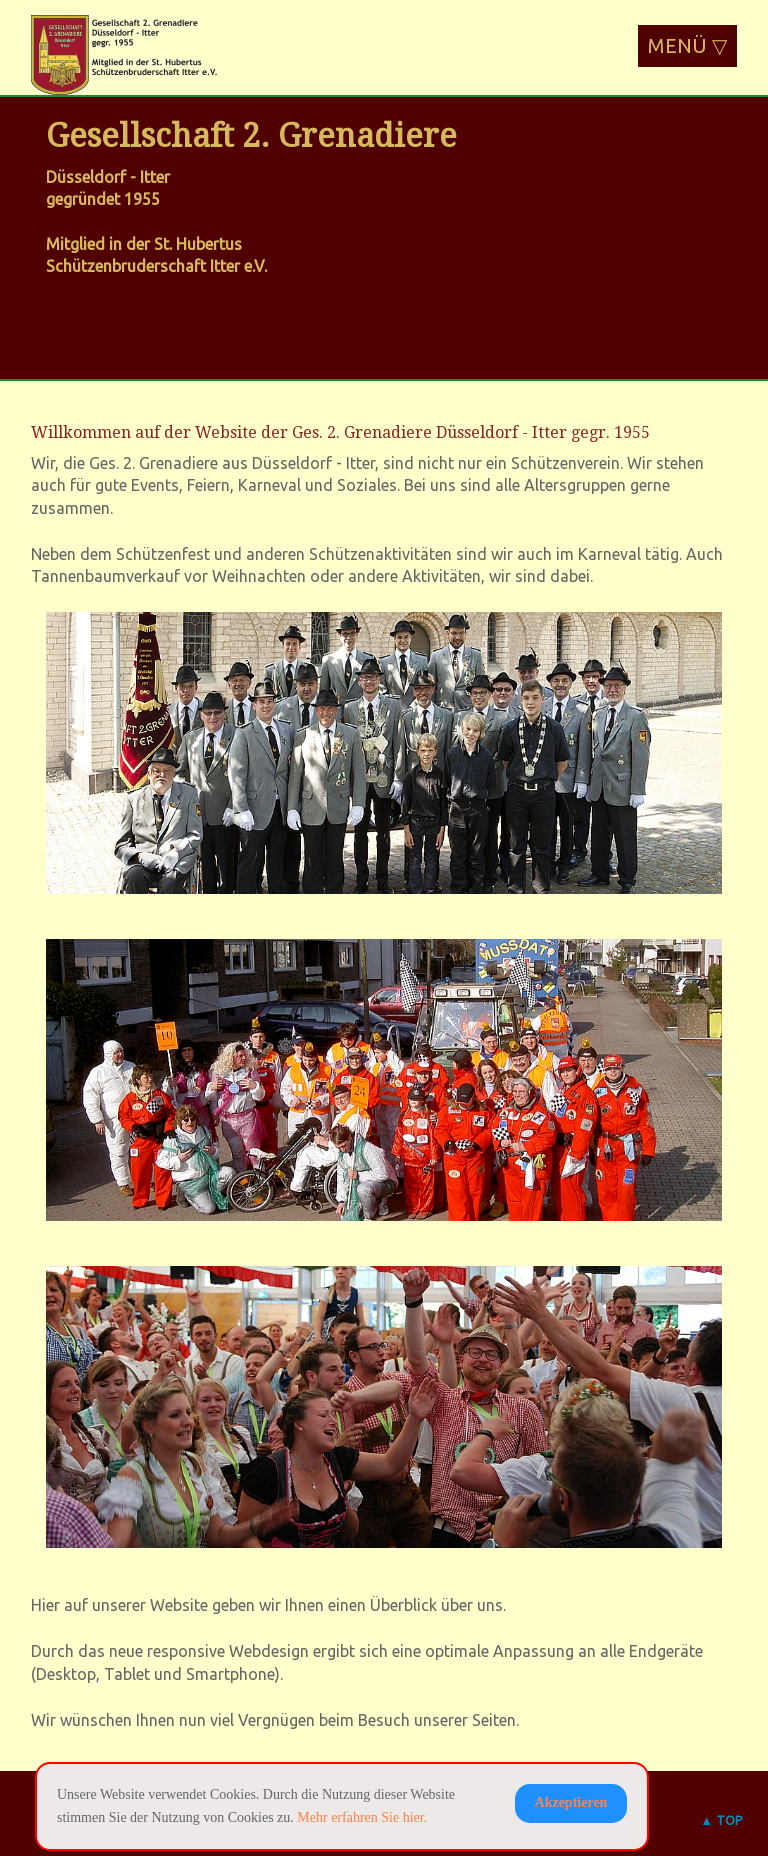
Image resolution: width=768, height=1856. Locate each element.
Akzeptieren (571, 1802)
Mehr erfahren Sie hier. (362, 1817)
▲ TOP (721, 1820)
